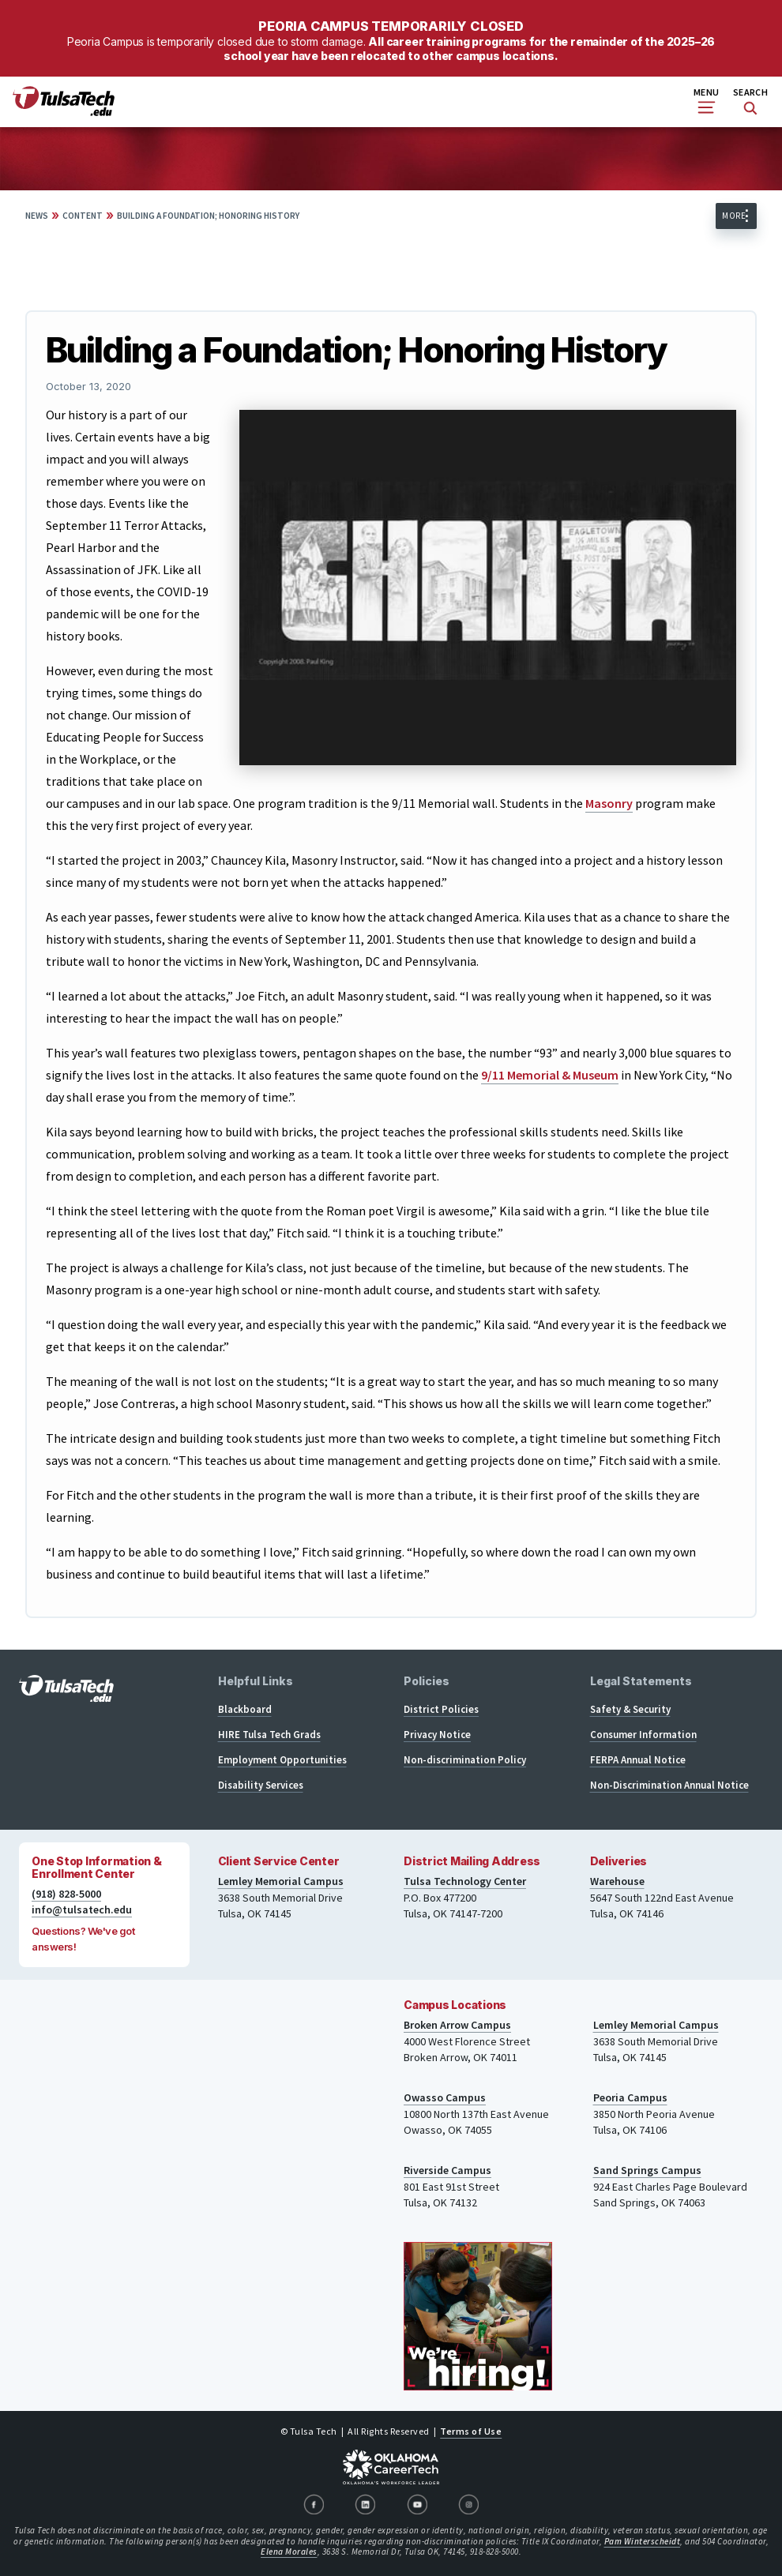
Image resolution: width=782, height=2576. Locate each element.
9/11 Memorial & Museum (549, 1075)
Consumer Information (643, 1734)
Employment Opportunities (282, 1760)
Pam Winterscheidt (642, 2541)
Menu (706, 100)
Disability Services (260, 1785)
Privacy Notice (437, 1734)
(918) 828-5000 (66, 1894)
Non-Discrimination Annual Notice (669, 1785)
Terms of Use (471, 2431)
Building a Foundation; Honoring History (208, 215)
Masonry (609, 803)
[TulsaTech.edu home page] (64, 111)
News (36, 215)
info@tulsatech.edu (82, 1909)
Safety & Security (630, 1709)
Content (82, 215)
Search (750, 100)
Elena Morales (289, 2551)
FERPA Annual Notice (638, 1760)
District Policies (441, 1709)
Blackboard (245, 1709)
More (734, 215)
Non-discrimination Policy (465, 1760)
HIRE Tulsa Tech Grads (269, 1734)
